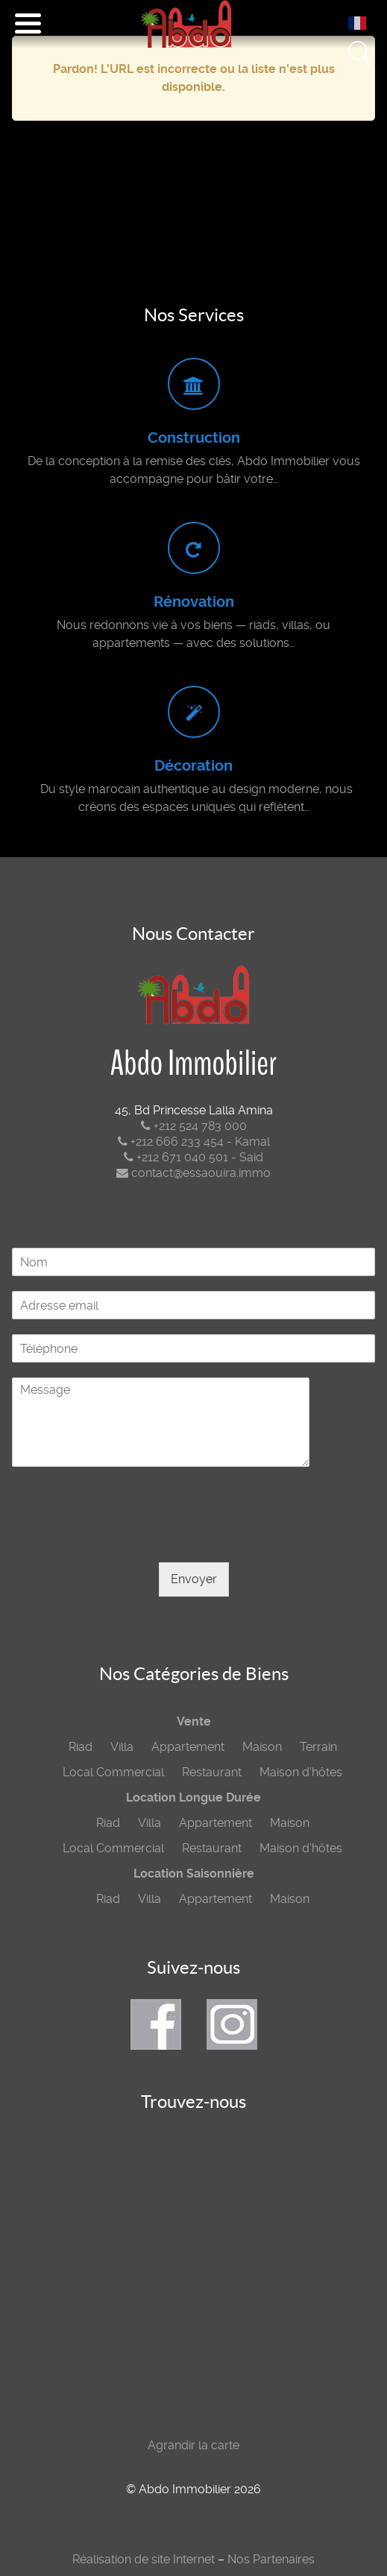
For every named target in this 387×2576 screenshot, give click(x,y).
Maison (262, 1747)
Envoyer (194, 1579)
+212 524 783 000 (194, 1126)
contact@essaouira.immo (193, 1173)
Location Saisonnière (193, 1873)
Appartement (187, 1747)
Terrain (318, 1747)
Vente (194, 1721)
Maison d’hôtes (300, 1772)
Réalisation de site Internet (143, 2559)
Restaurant (212, 1772)
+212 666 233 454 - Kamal (194, 1141)
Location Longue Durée (193, 1797)
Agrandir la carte (193, 2445)
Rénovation (194, 601)
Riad (80, 1747)
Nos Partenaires (271, 2559)
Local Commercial (113, 1772)
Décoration (193, 765)
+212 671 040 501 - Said (193, 1157)
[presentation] (124, 1538)
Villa (121, 1747)
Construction (194, 437)
